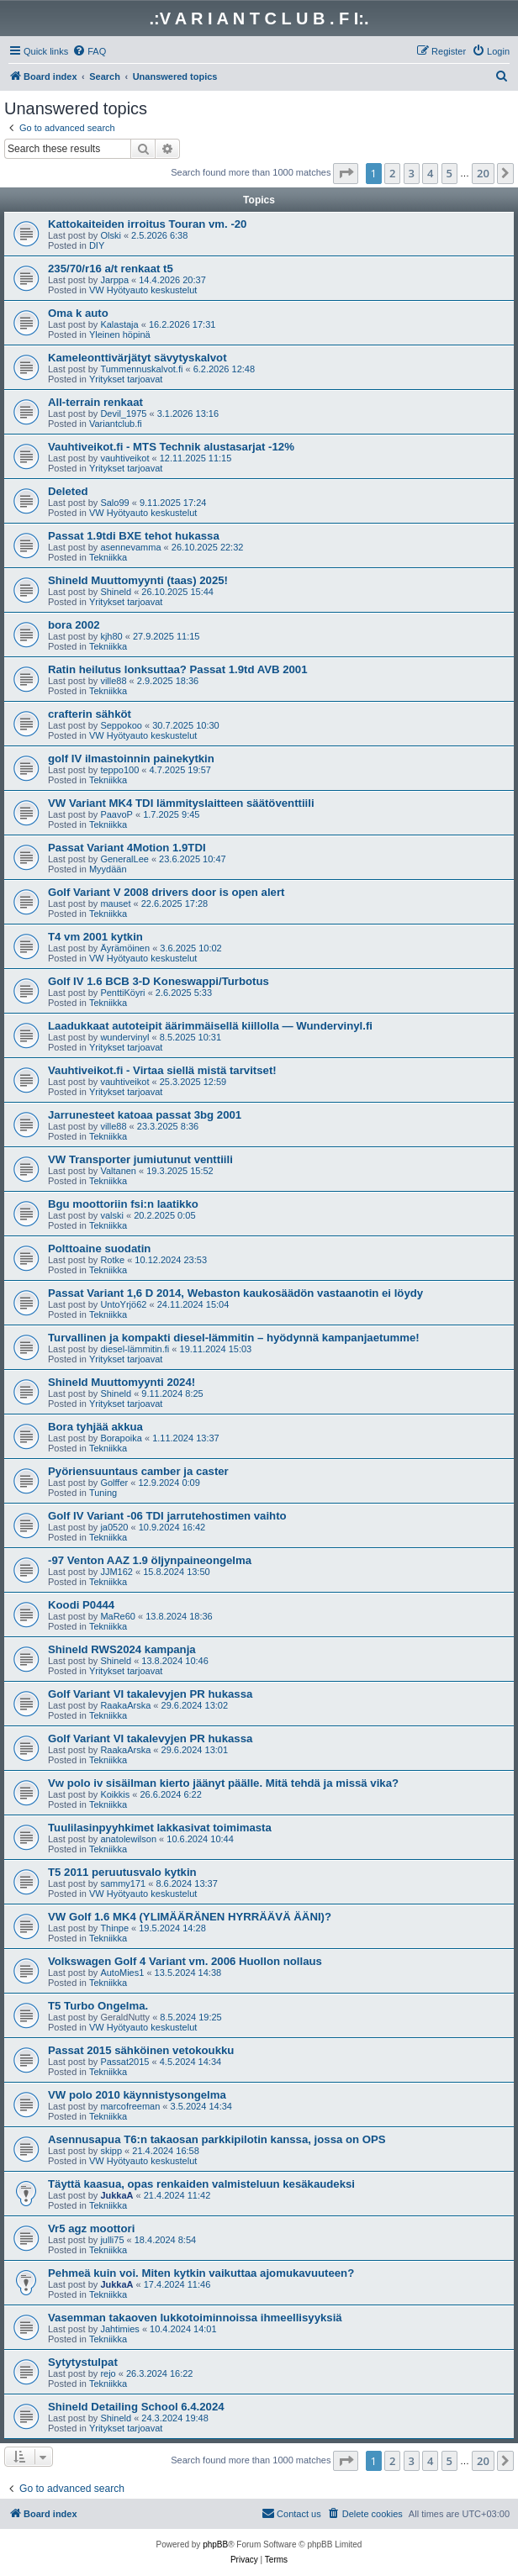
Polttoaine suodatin (99, 1248)
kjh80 (111, 636)
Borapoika (121, 1438)
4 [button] (430, 173)
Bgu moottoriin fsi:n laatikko (123, 1204)
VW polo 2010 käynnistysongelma (137, 2095)
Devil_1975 (123, 413)
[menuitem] (89, 51)
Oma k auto (78, 313)
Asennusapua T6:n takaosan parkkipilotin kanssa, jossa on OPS (217, 2139)
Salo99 (114, 503)
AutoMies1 (122, 1973)
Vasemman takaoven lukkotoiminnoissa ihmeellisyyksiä (195, 2317)
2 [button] (392, 173)
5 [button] (449, 173)
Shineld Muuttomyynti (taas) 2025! (138, 580)
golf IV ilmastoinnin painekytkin (131, 758)
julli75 (112, 2240)
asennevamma (130, 547)
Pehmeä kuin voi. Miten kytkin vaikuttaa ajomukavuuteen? (201, 2273)
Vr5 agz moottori (91, 2228)
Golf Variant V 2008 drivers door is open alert (166, 892)
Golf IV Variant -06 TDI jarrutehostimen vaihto (167, 1515)
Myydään (108, 869)
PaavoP (116, 814)
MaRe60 (117, 1616)
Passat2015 (124, 2062)
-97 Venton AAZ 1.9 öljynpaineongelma (149, 1560)
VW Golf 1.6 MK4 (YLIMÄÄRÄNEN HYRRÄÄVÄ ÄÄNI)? (189, 1916)
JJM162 (116, 1572)
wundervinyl (124, 1037)
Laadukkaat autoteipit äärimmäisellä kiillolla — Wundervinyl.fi (210, 1025)
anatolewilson (128, 1839)
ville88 (113, 681)
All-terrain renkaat (95, 402)
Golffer (114, 1483)
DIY (96, 245)
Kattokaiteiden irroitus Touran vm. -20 (147, 224)
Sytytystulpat (83, 2362)
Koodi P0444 (81, 1605)
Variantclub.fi (115, 424)
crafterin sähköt (89, 714)
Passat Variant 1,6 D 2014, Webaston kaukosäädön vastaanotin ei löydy (235, 1293)
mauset (115, 903)
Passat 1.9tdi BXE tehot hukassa (133, 535)
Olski (110, 235)
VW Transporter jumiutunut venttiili (140, 1159)
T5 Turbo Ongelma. (98, 2005)
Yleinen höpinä (120, 334)
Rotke (112, 1260)
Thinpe (114, 1928)
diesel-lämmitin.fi (134, 1349)
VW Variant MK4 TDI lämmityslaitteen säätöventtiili (181, 803)
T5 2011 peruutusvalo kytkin (122, 1872)
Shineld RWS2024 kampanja (122, 1649)
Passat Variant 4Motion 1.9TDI (127, 847)
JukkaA (116, 2195)
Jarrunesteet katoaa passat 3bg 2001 (144, 1115)
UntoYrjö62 (123, 1304)
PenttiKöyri (122, 993)
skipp (111, 2151)
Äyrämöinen (125, 948)
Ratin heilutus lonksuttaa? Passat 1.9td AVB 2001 (178, 669)
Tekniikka (108, 557)
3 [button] (412, 173)
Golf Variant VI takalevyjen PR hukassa (150, 1694)
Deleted (68, 491)
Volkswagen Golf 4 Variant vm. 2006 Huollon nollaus (185, 1961)
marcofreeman (130, 2106)
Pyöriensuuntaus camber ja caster (138, 1471)
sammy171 (122, 1883)
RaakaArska (125, 1705)
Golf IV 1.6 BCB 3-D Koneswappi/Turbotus (158, 981)
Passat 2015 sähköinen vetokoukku (141, 2050)
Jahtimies (119, 2329)
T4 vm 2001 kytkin (95, 936)
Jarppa (114, 280)
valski (112, 1215)
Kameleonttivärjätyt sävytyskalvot (137, 357)
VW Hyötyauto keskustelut (143, 290)
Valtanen (118, 1171)
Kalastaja (119, 324)
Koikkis (115, 1794)
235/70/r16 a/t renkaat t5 (110, 268)
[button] (345, 173)
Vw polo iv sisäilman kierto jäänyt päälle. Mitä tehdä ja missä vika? (223, 1783)
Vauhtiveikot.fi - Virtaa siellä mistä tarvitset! (162, 1070)
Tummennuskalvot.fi (141, 369)
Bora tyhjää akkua (95, 1426)
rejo (107, 2373)
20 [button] (483, 173)
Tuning (103, 1493)
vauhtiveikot (124, 458)
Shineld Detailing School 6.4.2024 (136, 2406)
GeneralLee (124, 859)
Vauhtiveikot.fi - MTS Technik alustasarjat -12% (171, 446)
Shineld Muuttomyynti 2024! (121, 1382)
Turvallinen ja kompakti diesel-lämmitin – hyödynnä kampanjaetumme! (234, 1337)
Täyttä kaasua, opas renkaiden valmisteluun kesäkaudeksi (201, 2184)
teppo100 (119, 770)
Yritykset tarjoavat (125, 379)
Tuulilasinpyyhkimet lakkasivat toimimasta (160, 1827)
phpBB (215, 2544)
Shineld (115, 592)
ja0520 (114, 1527)
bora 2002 (74, 625)
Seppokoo (121, 725)
